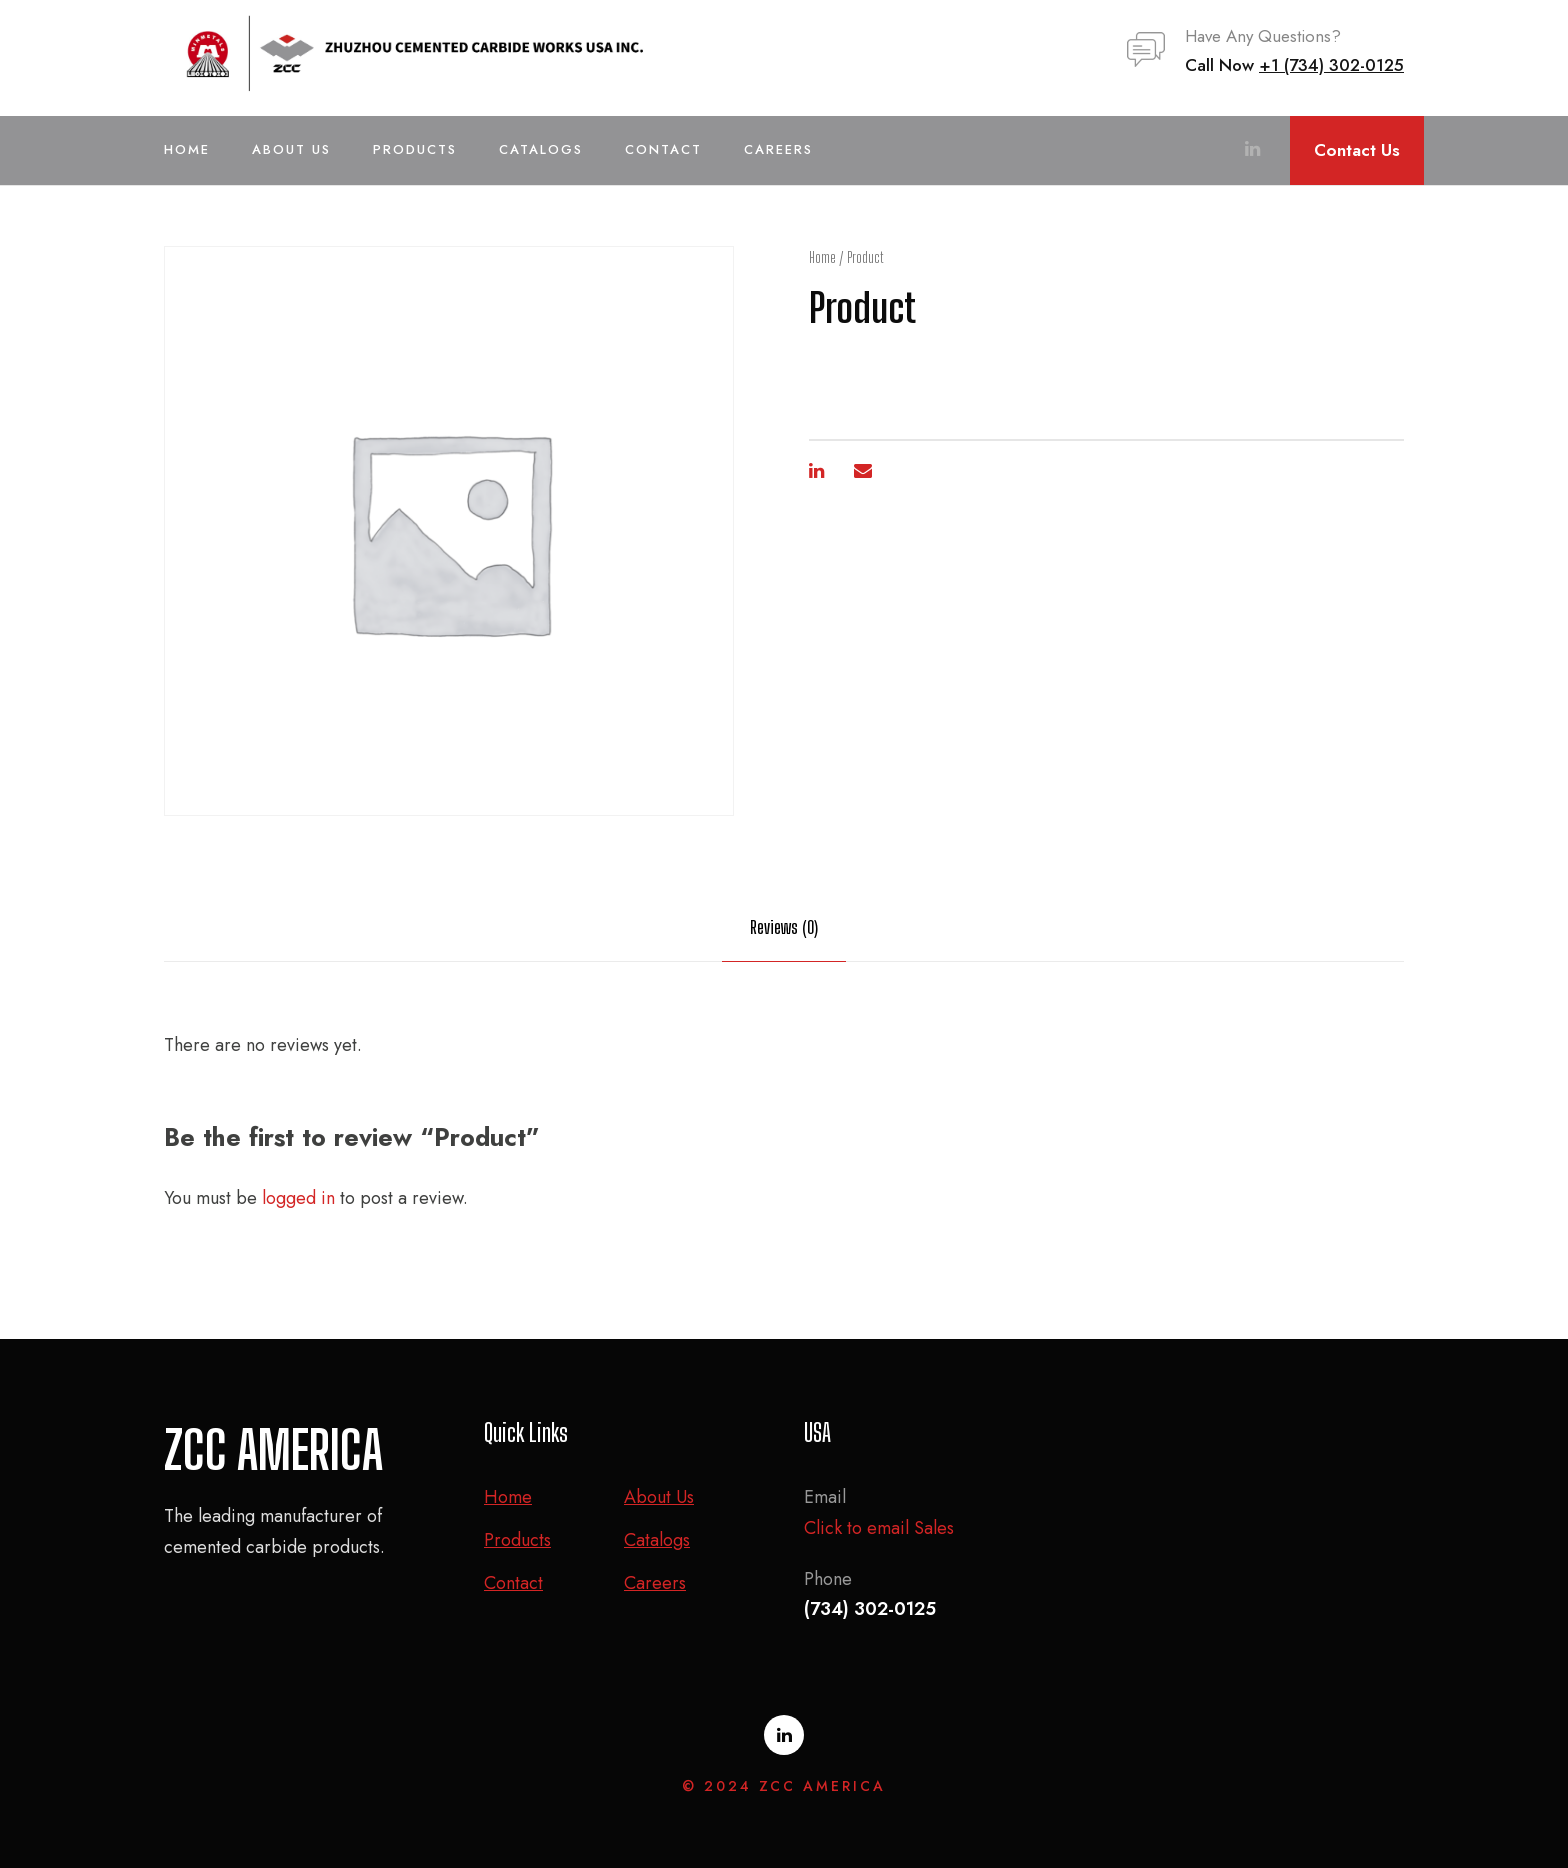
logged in (298, 1198)
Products (415, 149)
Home (187, 149)
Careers (778, 149)
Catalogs (541, 149)
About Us (291, 149)
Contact (663, 149)
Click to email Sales (879, 1528)
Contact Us (1357, 150)
